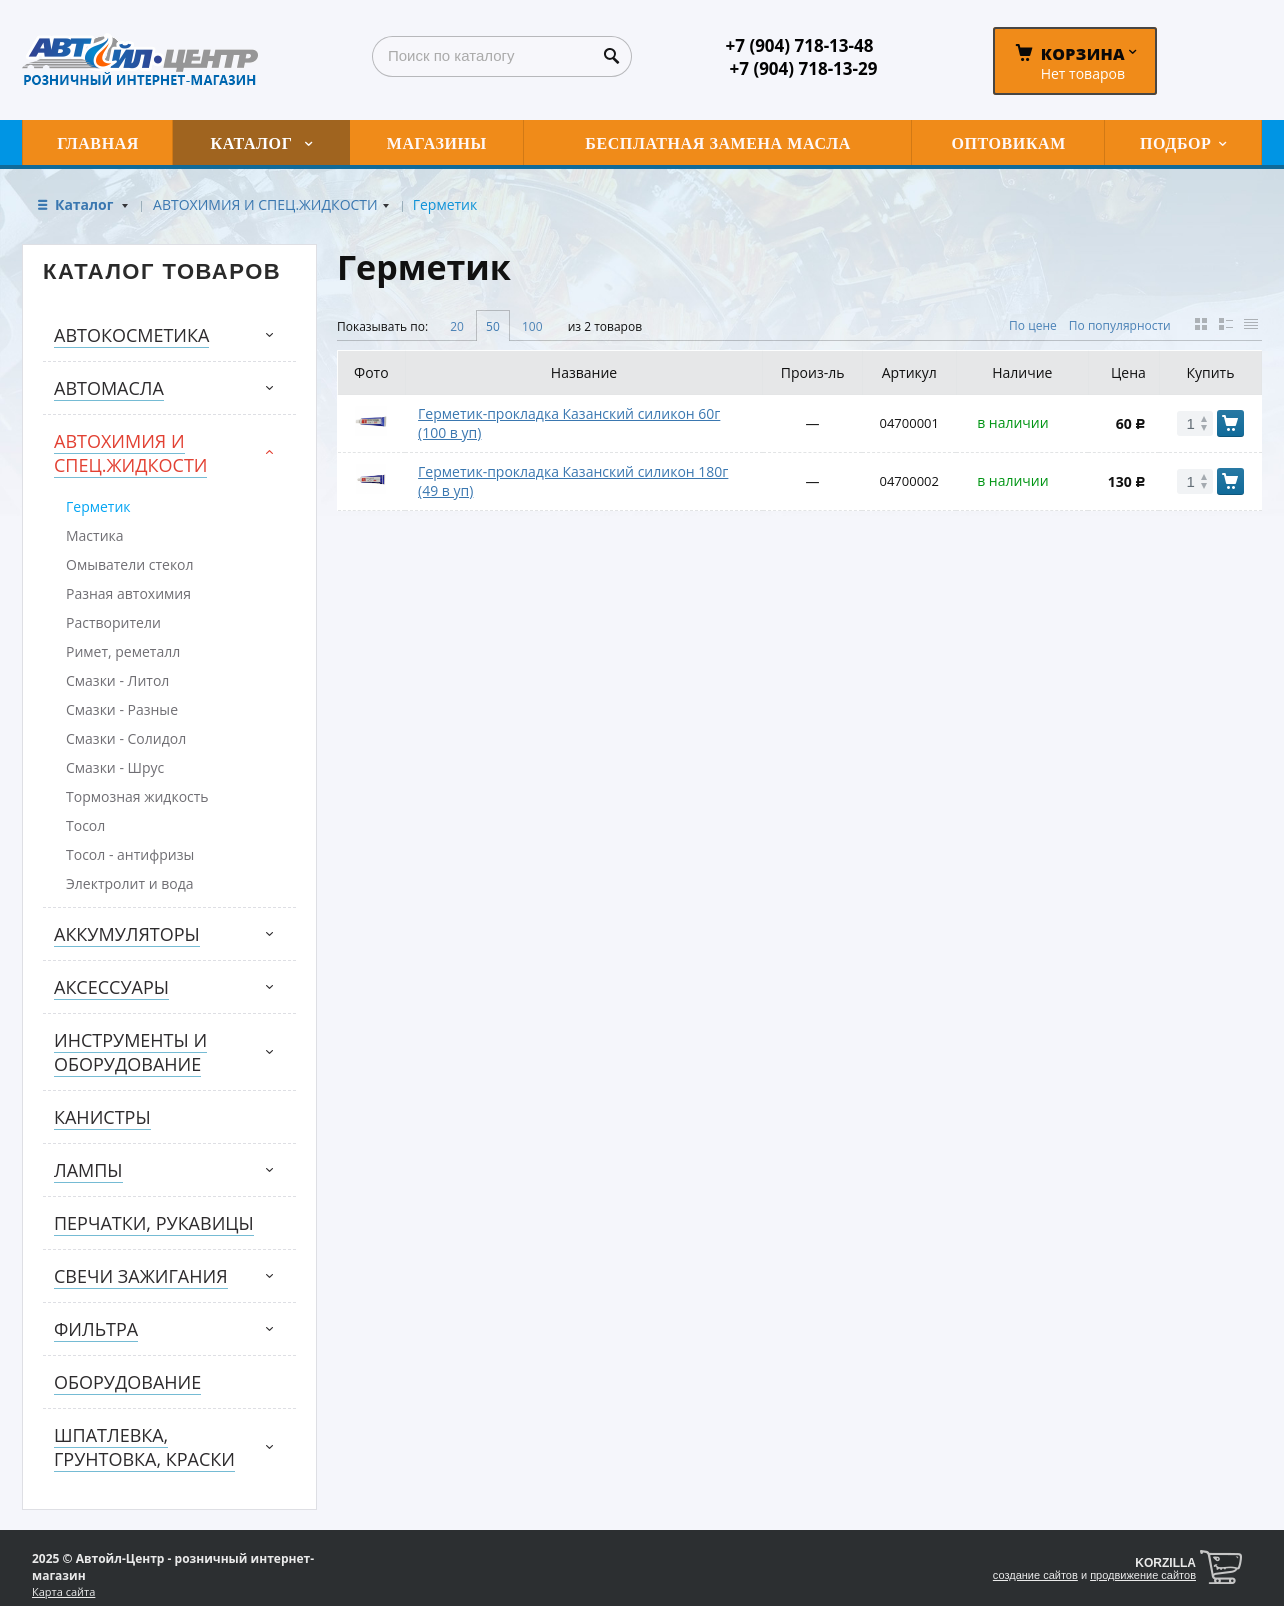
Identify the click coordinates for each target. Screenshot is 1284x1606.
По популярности (1120, 325)
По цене (1033, 325)
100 (532, 326)
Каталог (86, 204)
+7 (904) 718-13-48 (800, 45)
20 (457, 326)
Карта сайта (63, 1591)
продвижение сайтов (1143, 1575)
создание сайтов (1035, 1575)
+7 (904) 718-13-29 (804, 68)
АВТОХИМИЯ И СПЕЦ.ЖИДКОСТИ (265, 204)
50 (493, 326)
